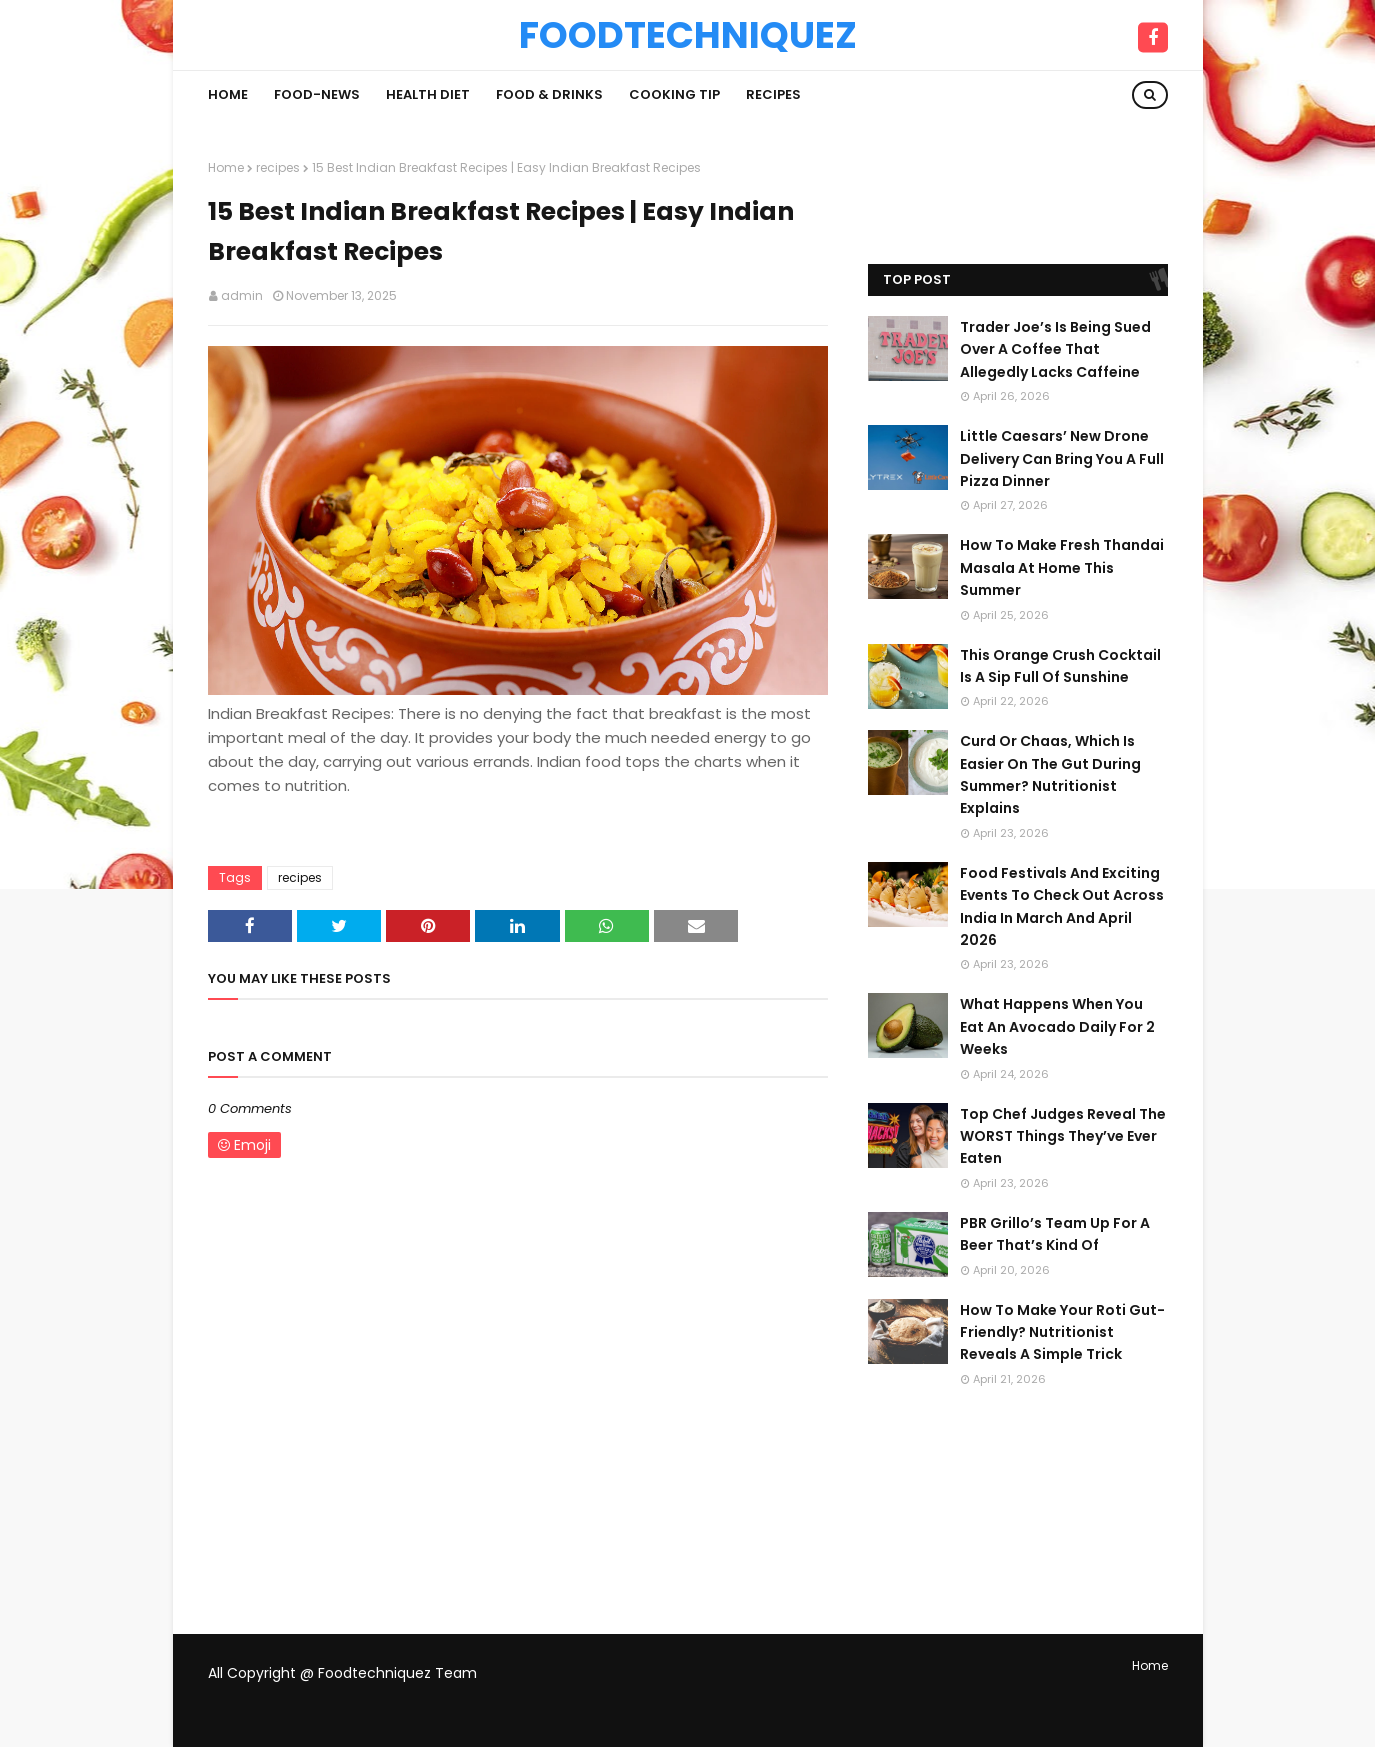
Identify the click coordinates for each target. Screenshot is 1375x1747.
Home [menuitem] (228, 94)
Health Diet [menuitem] (428, 94)
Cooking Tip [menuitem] (674, 94)
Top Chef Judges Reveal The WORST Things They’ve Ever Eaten (1063, 1136)
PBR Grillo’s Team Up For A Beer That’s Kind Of (1055, 1234)
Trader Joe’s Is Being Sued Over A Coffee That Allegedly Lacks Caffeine (1055, 349)
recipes (278, 167)
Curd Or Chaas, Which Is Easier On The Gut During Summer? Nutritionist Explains (1050, 774)
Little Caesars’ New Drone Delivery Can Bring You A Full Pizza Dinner (1062, 458)
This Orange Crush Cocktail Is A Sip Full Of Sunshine (1060, 666)
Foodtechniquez (688, 35)
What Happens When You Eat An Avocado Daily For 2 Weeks (1057, 1026)
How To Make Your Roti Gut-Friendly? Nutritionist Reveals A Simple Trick (1062, 1332)
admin (242, 295)
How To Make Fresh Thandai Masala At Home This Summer (1062, 567)
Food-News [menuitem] (317, 94)
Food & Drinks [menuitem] (549, 94)
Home (226, 167)
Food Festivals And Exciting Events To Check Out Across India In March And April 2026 (1062, 906)
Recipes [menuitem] (773, 94)
